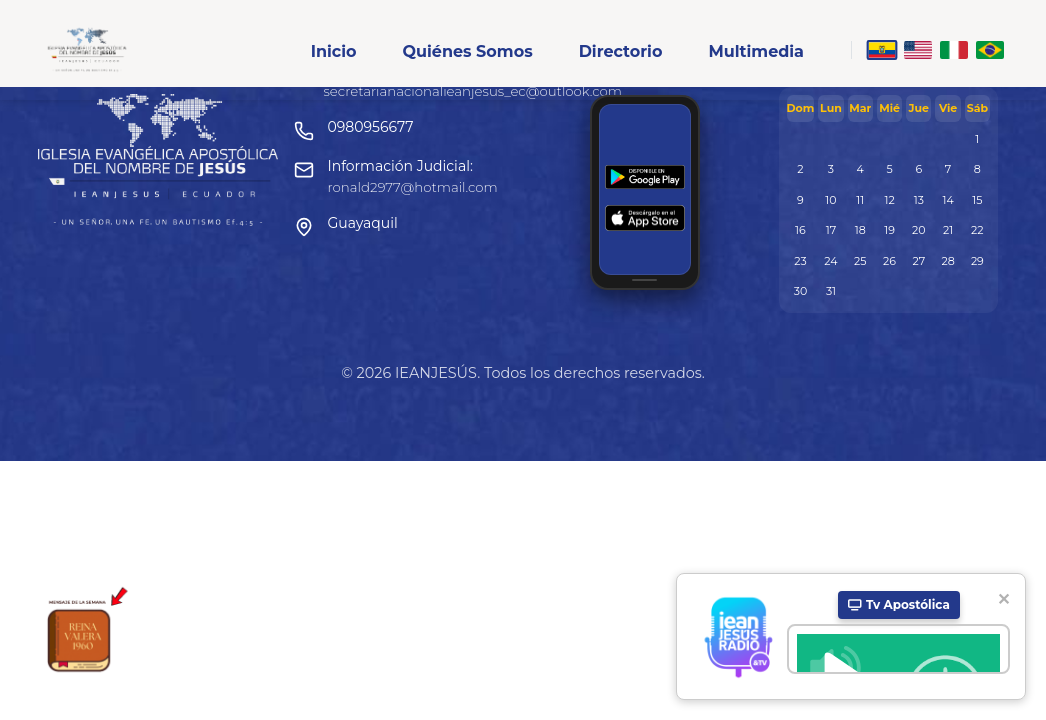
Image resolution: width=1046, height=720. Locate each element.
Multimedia (756, 51)
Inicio (334, 51)
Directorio (621, 51)
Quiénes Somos (467, 51)
